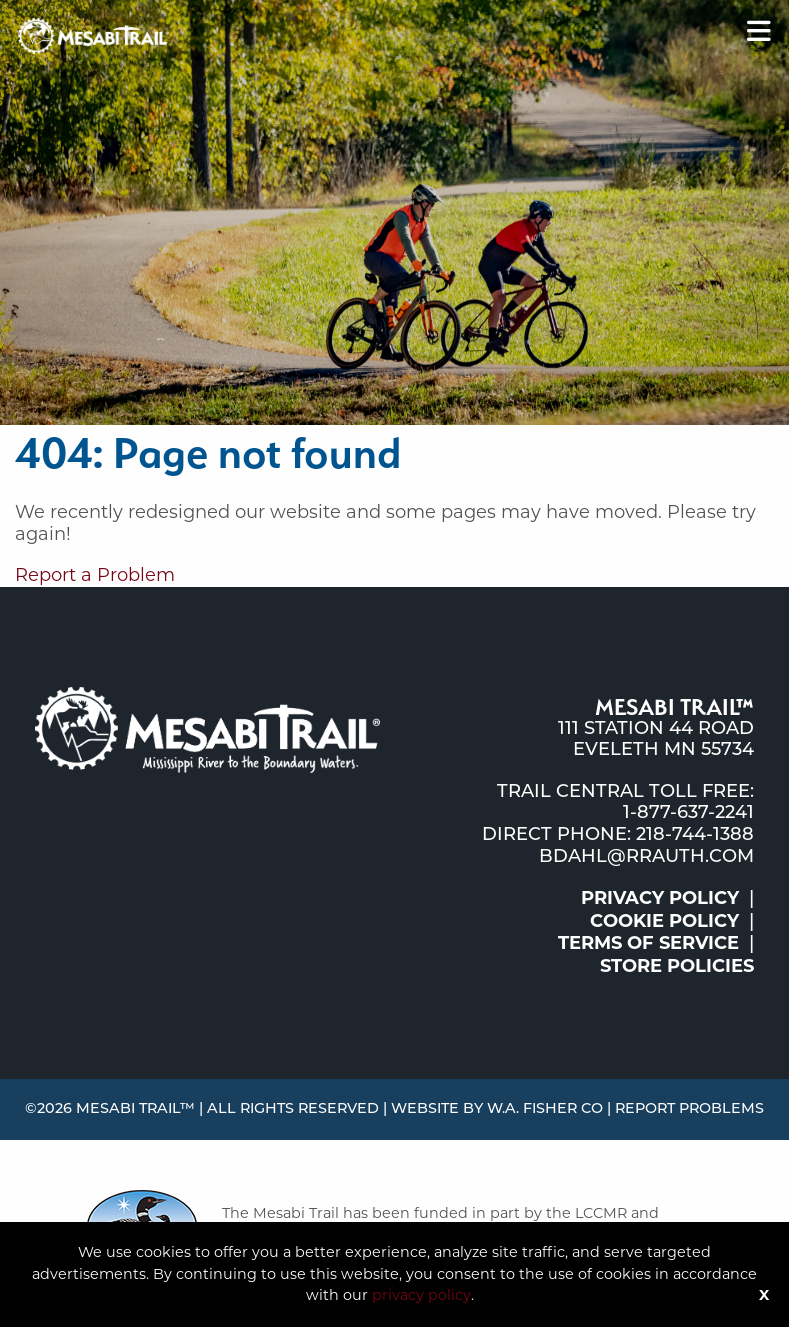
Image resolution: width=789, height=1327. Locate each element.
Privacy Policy (660, 898)
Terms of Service (648, 943)
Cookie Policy (664, 921)
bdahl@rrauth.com (646, 857)
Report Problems (689, 1109)
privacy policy (421, 1295)
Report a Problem (95, 575)
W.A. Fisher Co (545, 1109)
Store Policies (677, 966)
